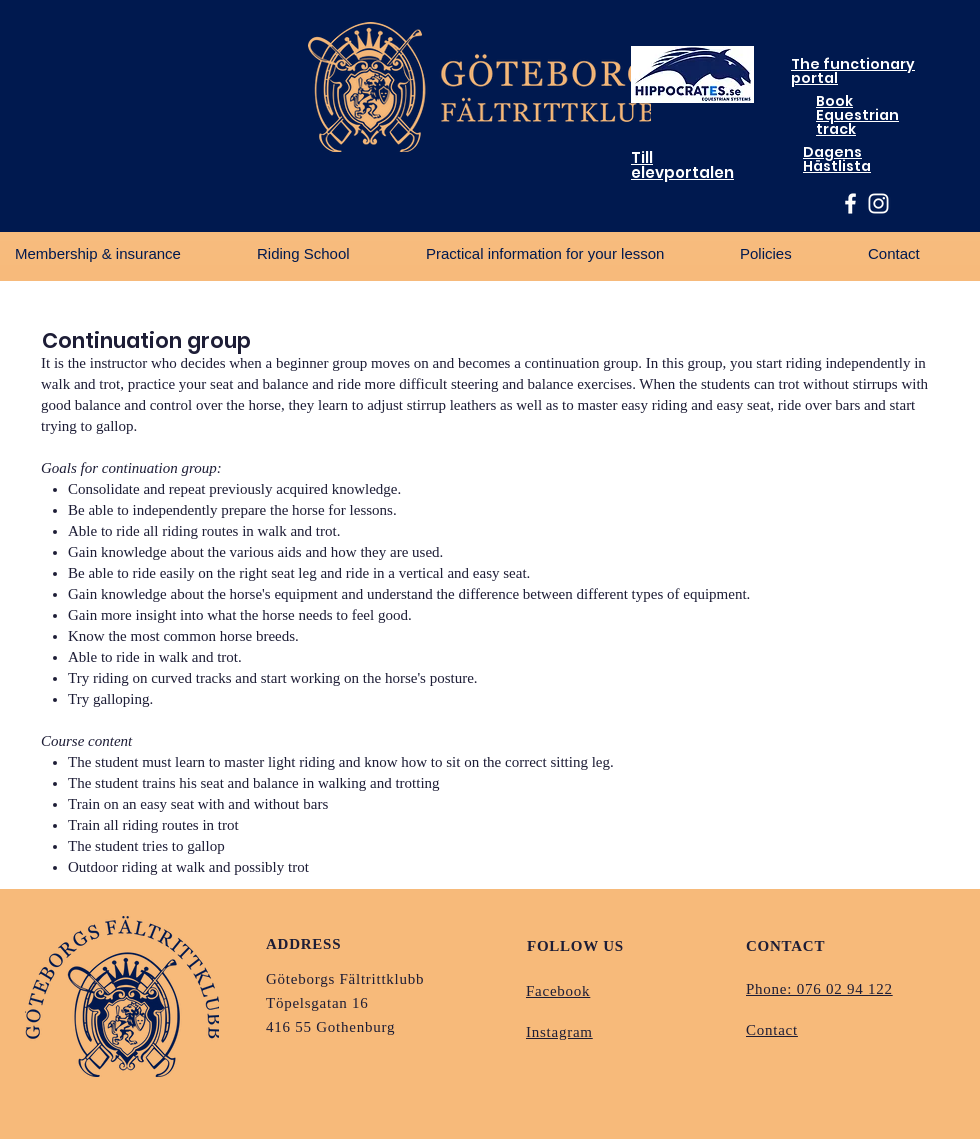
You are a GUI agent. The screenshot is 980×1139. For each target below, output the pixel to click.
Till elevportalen (682, 165)
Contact (772, 1030)
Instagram (559, 1032)
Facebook (558, 991)
